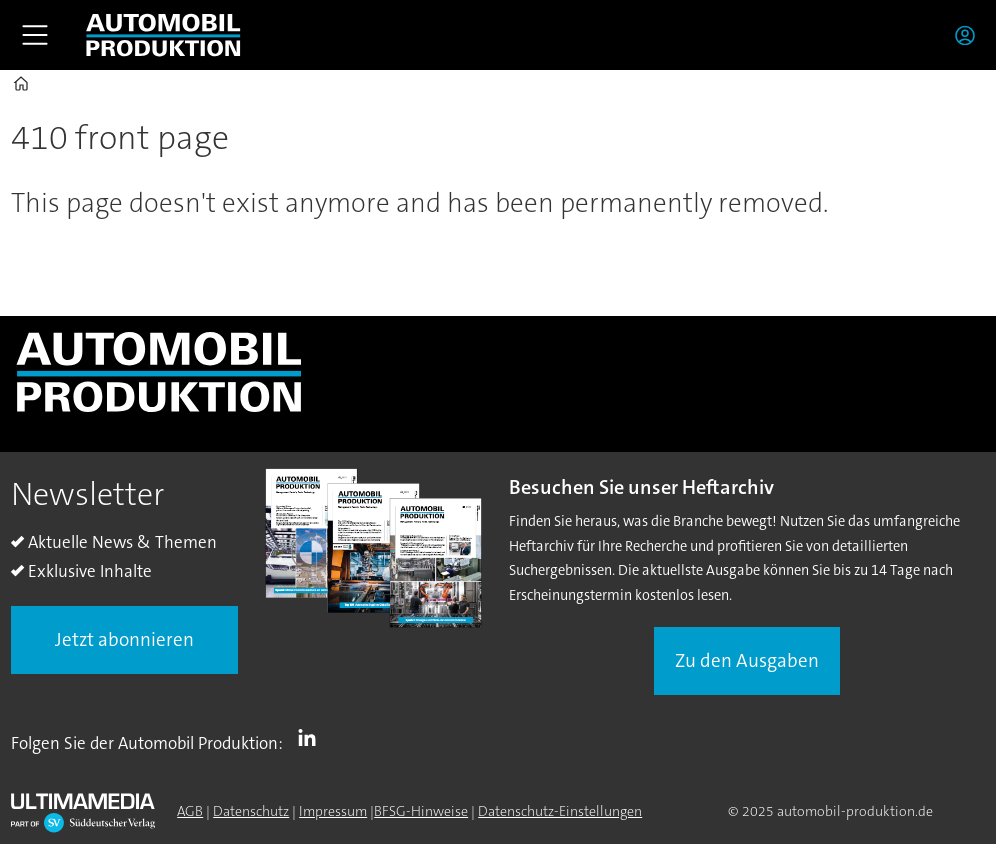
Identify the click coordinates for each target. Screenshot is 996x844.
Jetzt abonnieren (124, 639)
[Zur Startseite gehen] (163, 35)
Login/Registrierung (970, 35)
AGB (190, 811)
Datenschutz (251, 811)
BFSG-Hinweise (421, 811)
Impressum (333, 811)
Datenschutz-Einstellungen (560, 811)
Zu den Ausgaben (747, 660)
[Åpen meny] (35, 35)
